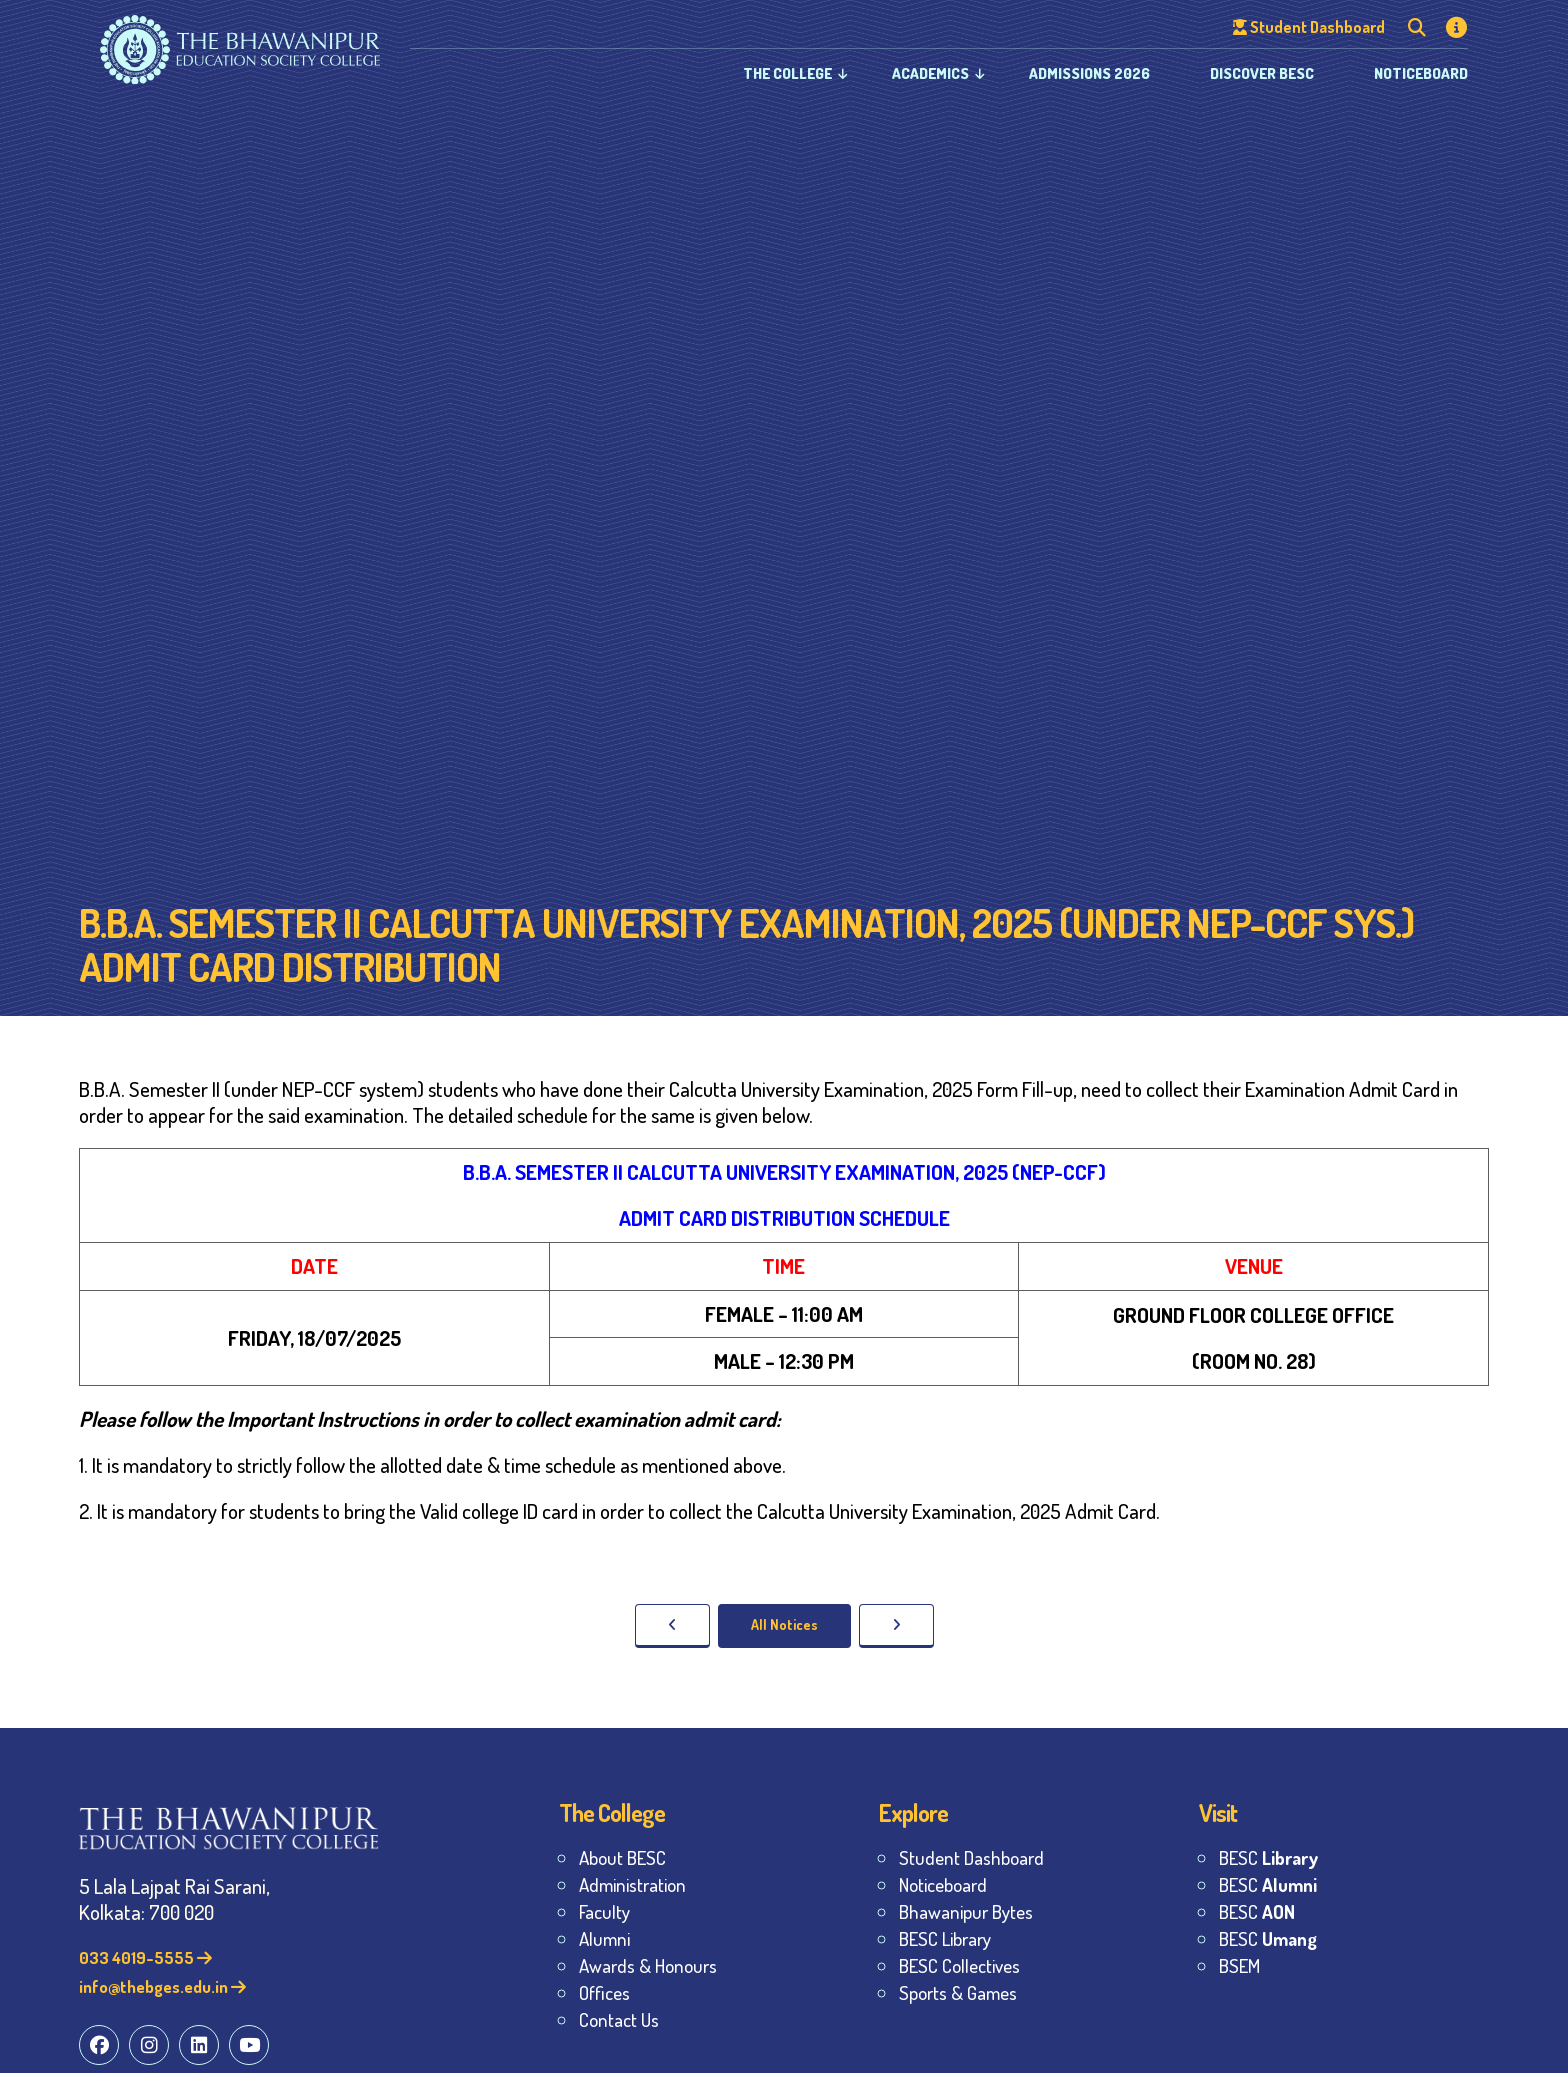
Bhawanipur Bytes (966, 1911)
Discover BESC (1262, 73)
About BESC (622, 1857)
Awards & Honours (648, 1965)
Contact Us (619, 2019)
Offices (604, 1992)
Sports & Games (958, 1992)
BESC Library (945, 1938)
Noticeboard (1421, 73)
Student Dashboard (971, 1857)
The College (787, 73)
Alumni (604, 1938)
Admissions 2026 (1089, 73)
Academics (930, 73)
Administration (632, 1884)
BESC (1268, 1857)
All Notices (784, 1624)
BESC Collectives (959, 1965)
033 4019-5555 (145, 1957)
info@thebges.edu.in (162, 1986)
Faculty (604, 1911)
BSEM (1239, 1965)
